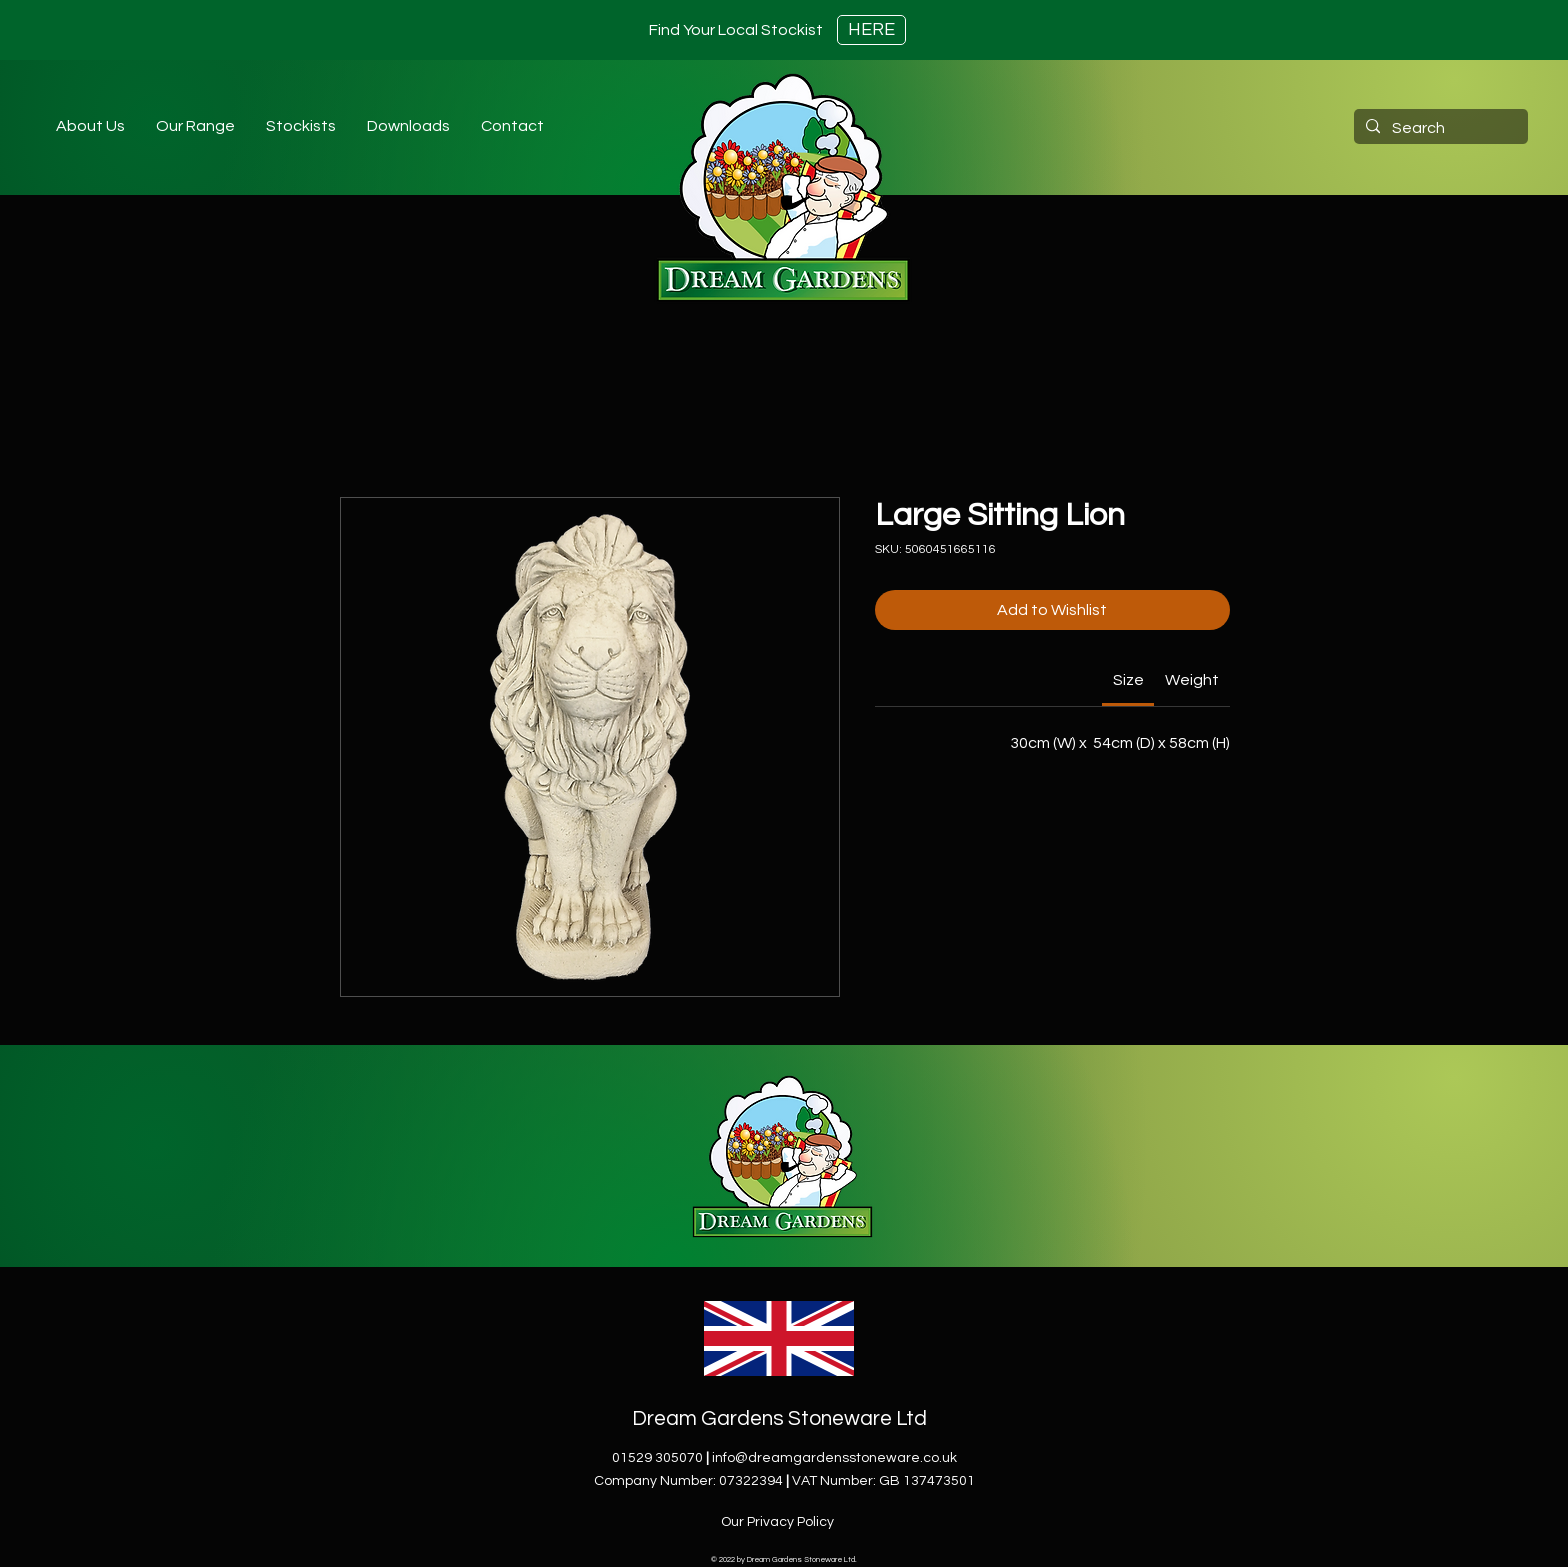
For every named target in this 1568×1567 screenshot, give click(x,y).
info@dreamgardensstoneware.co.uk (834, 1458)
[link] (1128, 680)
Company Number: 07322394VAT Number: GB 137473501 (784, 1481)
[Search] (1439, 128)
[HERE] (871, 30)
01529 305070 (657, 1458)
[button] (300, 126)
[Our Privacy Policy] (779, 1522)
